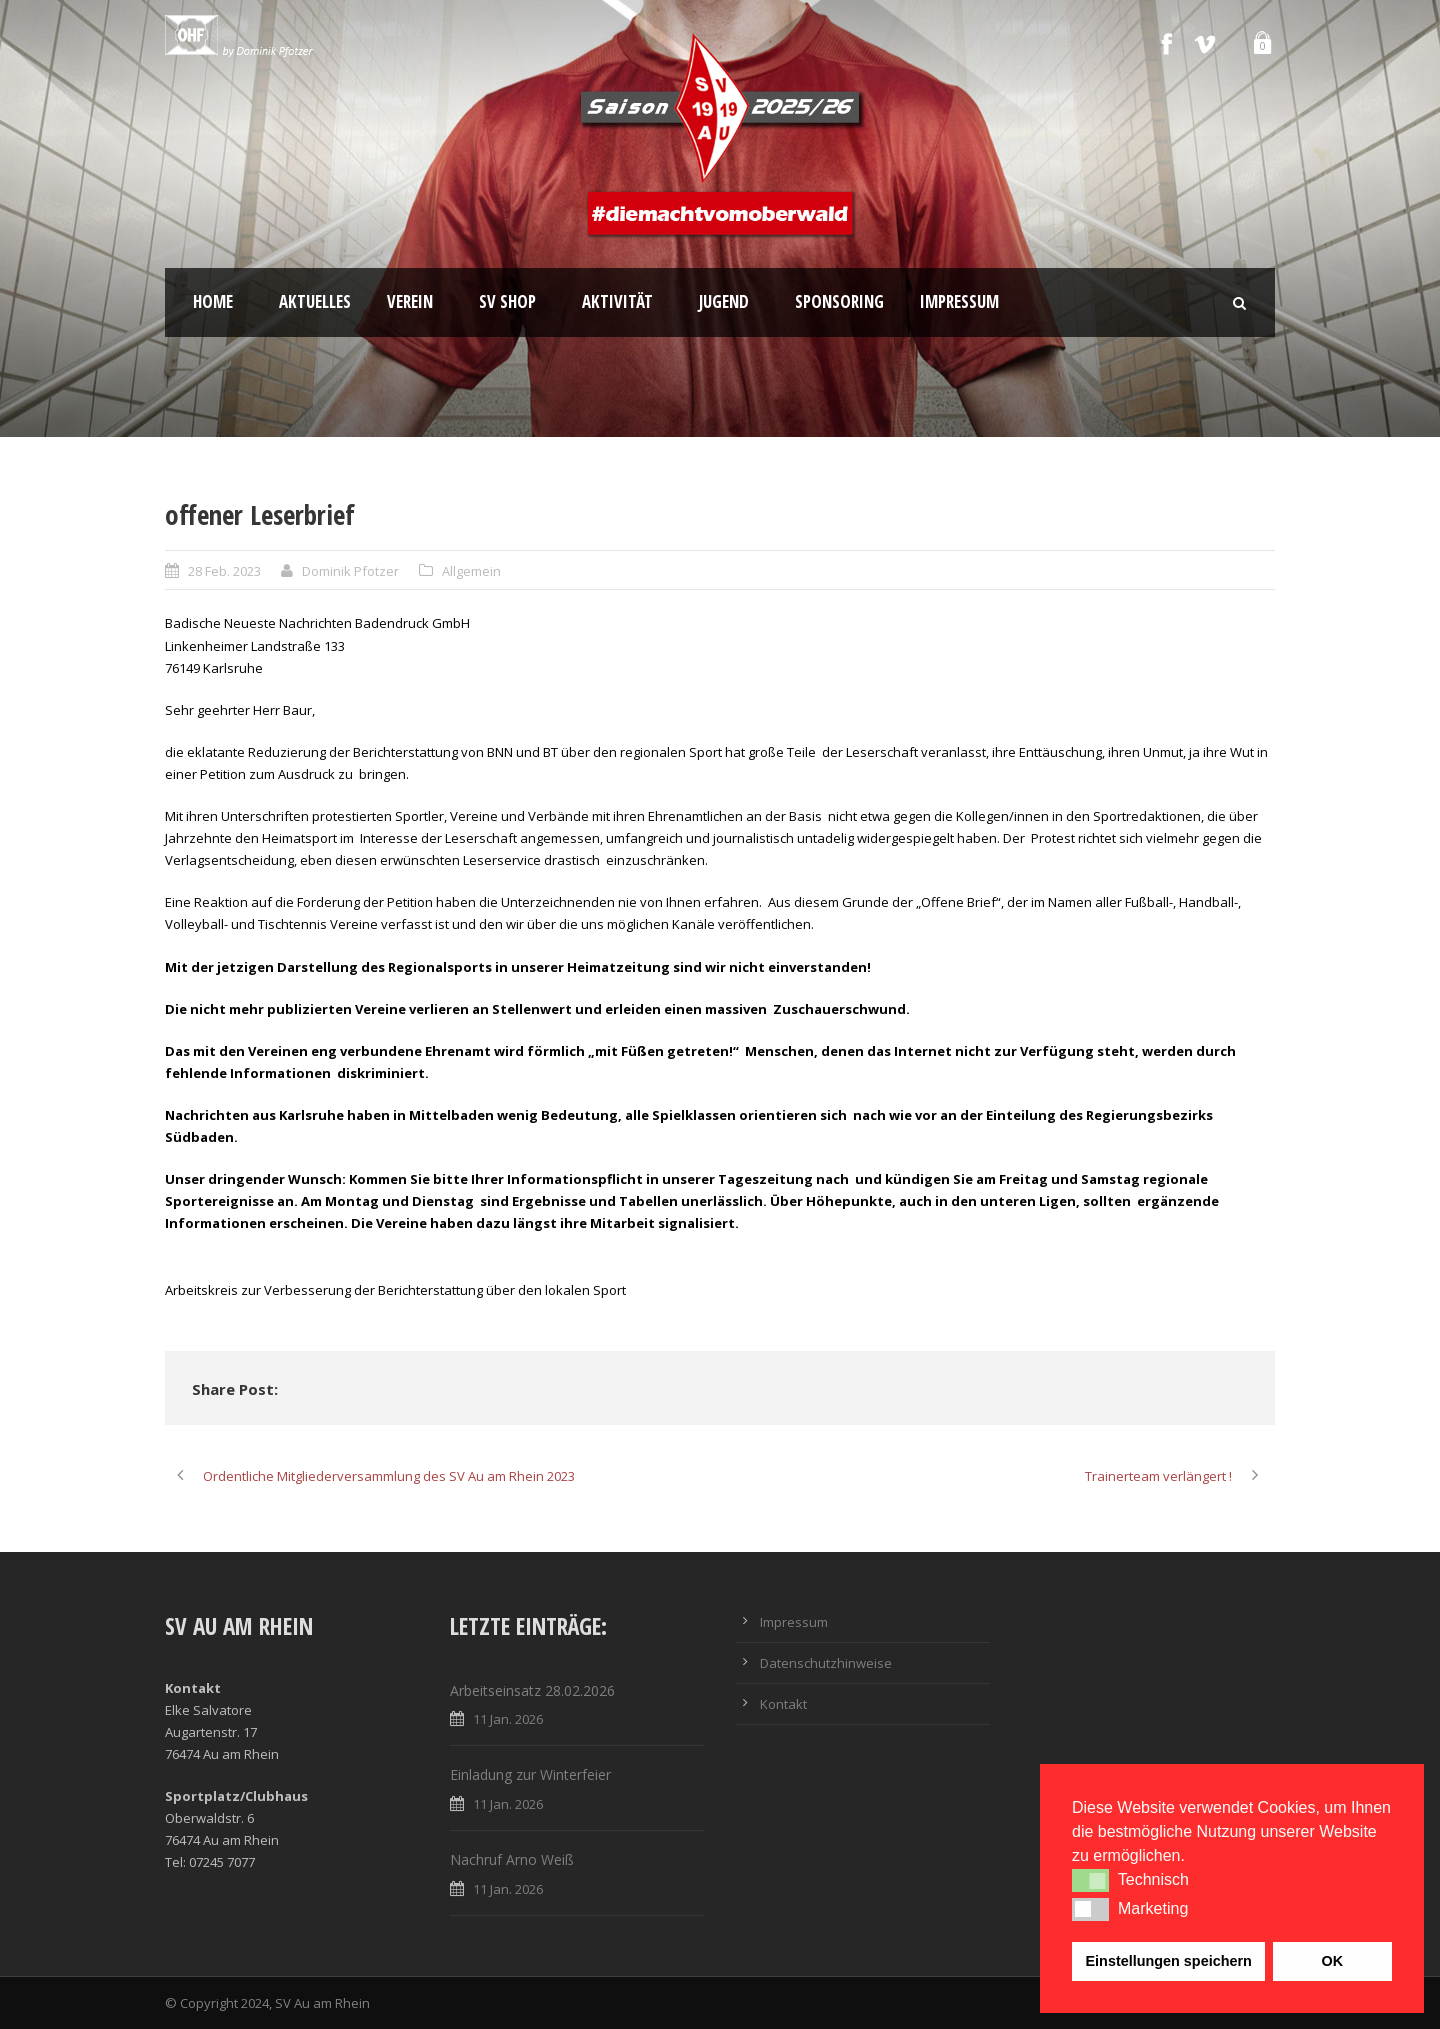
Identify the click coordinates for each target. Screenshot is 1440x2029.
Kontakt (783, 1704)
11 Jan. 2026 (508, 1719)
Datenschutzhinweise (826, 1663)
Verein (410, 301)
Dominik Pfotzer (350, 571)
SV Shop (507, 301)
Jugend (724, 301)
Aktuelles (315, 301)
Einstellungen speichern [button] (1169, 1961)
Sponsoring (839, 301)
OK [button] (1332, 1961)
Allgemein (471, 571)
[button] (1090, 1880)
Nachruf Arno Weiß (512, 1859)
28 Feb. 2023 (224, 571)
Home (213, 301)
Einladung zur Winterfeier (530, 1774)
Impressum (959, 301)
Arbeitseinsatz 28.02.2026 (532, 1690)
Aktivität (617, 301)
